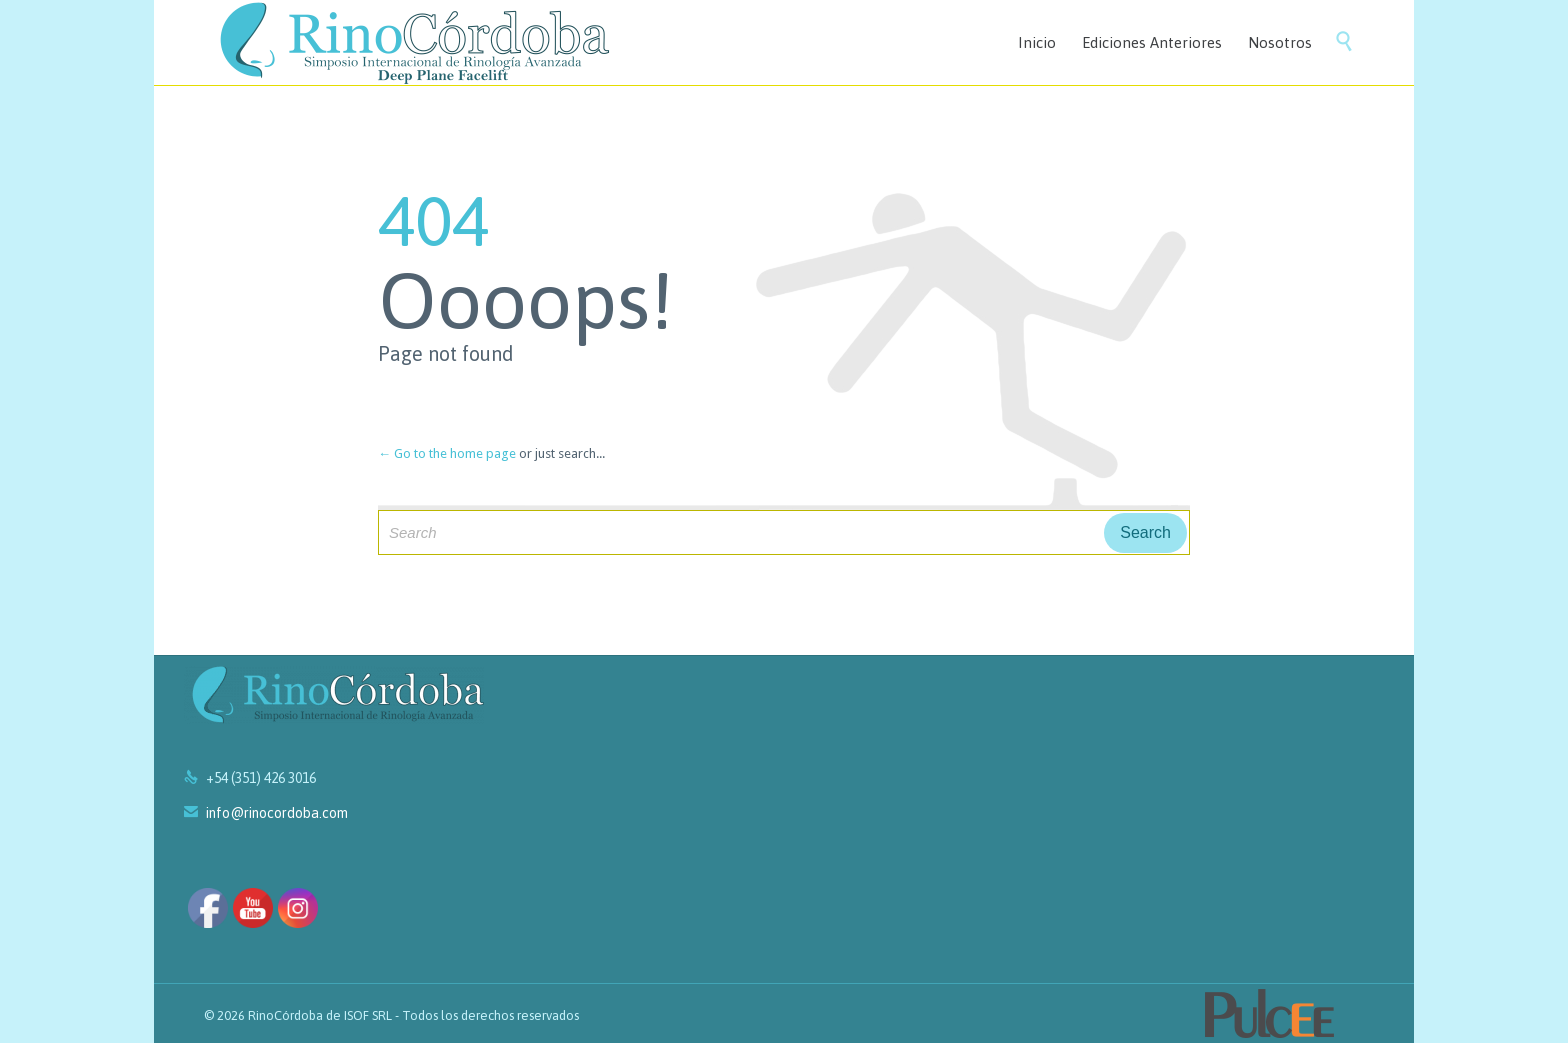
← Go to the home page (447, 453)
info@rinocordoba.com (266, 813)
